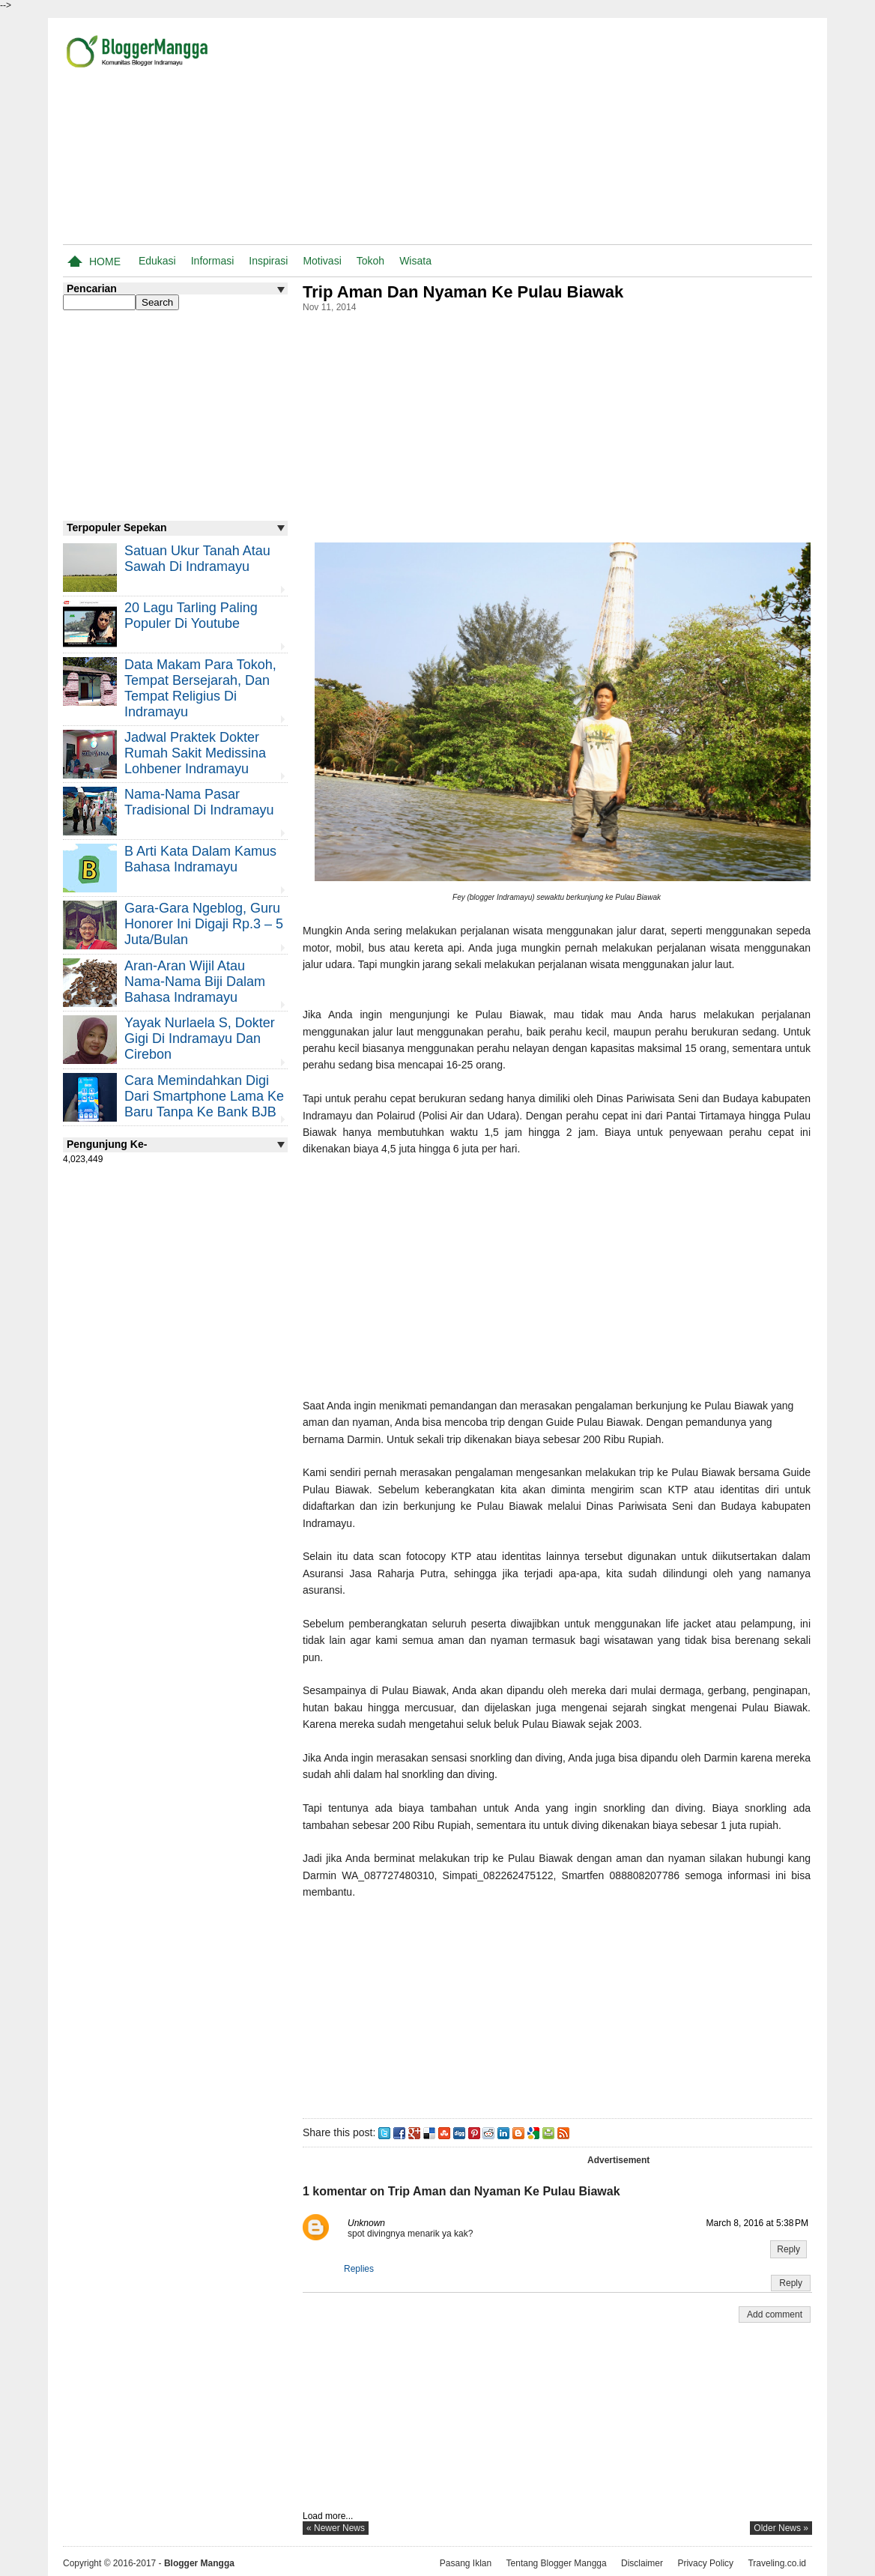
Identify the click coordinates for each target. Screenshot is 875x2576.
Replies (359, 2269)
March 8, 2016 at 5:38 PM (757, 2223)
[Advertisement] (636, 134)
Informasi (212, 261)
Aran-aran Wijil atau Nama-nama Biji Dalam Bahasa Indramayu (194, 981)
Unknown (366, 2223)
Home (105, 261)
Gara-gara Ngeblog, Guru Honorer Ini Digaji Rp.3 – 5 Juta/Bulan (203, 924)
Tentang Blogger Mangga (556, 2563)
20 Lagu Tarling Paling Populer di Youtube (191, 615)
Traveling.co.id (777, 2563)
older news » (781, 2528)
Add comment (774, 2314)
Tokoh (370, 261)
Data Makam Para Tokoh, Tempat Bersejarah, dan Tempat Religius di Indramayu (200, 688)
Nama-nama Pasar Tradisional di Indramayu (198, 802)
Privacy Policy (705, 2563)
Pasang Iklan (465, 2563)
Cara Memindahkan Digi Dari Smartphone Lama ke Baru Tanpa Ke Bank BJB (204, 1096)
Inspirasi (268, 261)
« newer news (335, 2528)
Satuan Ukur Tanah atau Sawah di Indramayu (197, 558)
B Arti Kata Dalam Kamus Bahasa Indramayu (200, 859)
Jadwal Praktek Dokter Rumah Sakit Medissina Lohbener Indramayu (195, 753)
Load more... (328, 2516)
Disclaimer (642, 2563)
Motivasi (322, 261)
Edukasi (157, 261)
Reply (788, 2249)
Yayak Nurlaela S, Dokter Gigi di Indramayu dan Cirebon (199, 1038)
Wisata (415, 261)
